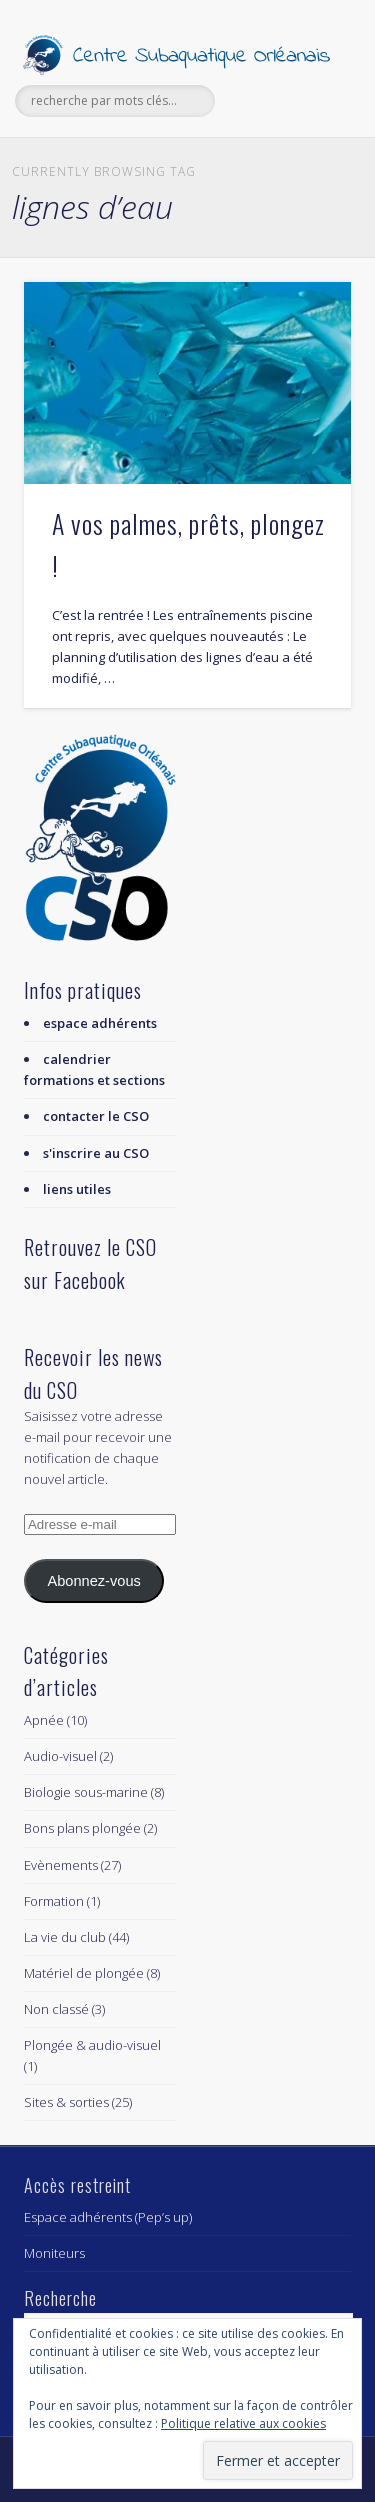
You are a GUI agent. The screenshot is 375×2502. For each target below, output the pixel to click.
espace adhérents (100, 1023)
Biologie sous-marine (86, 1792)
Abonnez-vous (93, 1581)
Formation (54, 1901)
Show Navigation (303, 179)
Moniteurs (54, 2253)
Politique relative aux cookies (243, 2423)
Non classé (56, 2009)
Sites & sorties (66, 2102)
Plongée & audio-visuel (92, 2045)
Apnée (44, 1720)
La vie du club (65, 1937)
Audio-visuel (60, 1756)
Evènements (61, 1865)
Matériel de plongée (84, 1973)
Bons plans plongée (82, 1828)
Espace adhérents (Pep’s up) (108, 2217)
